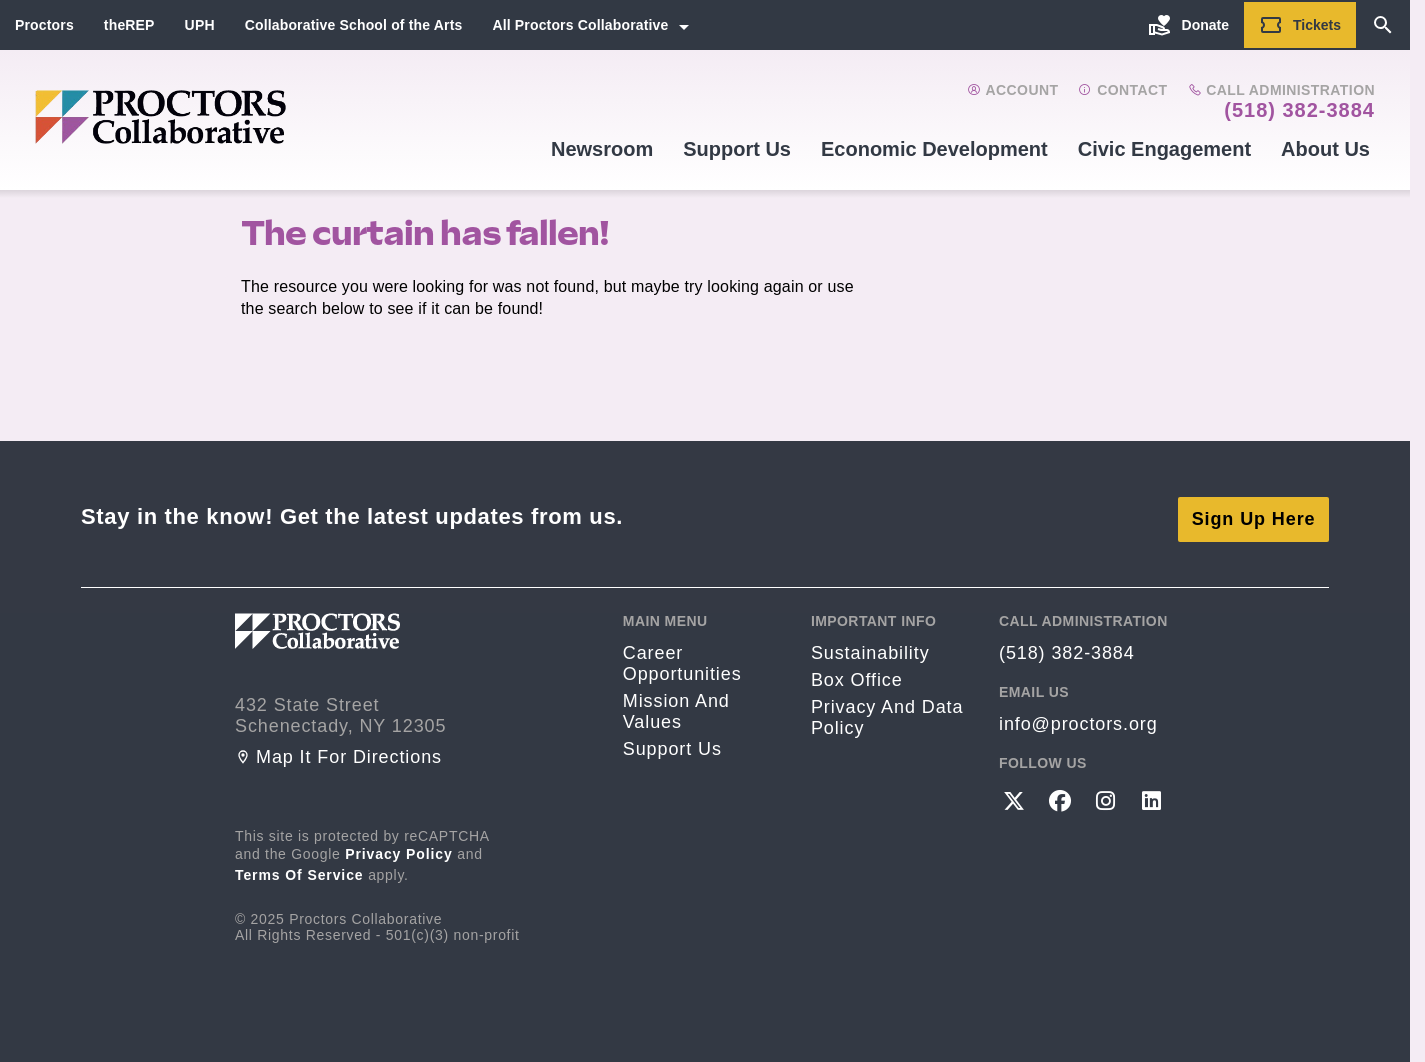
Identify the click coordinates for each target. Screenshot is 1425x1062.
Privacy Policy (399, 848)
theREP (129, 25)
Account (1012, 90)
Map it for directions (338, 751)
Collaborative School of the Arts (354, 25)
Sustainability (870, 647)
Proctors (44, 25)
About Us (1325, 149)
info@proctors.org (1078, 718)
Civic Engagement (1164, 149)
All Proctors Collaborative (580, 25)
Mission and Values (676, 705)
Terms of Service (299, 869)
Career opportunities (682, 657)
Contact (1122, 90)
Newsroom (602, 149)
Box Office (857, 674)
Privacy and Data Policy (887, 711)
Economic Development (934, 149)
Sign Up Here (1254, 513)
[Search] (1383, 25)
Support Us (737, 149)
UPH (200, 25)
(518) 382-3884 (1299, 110)
